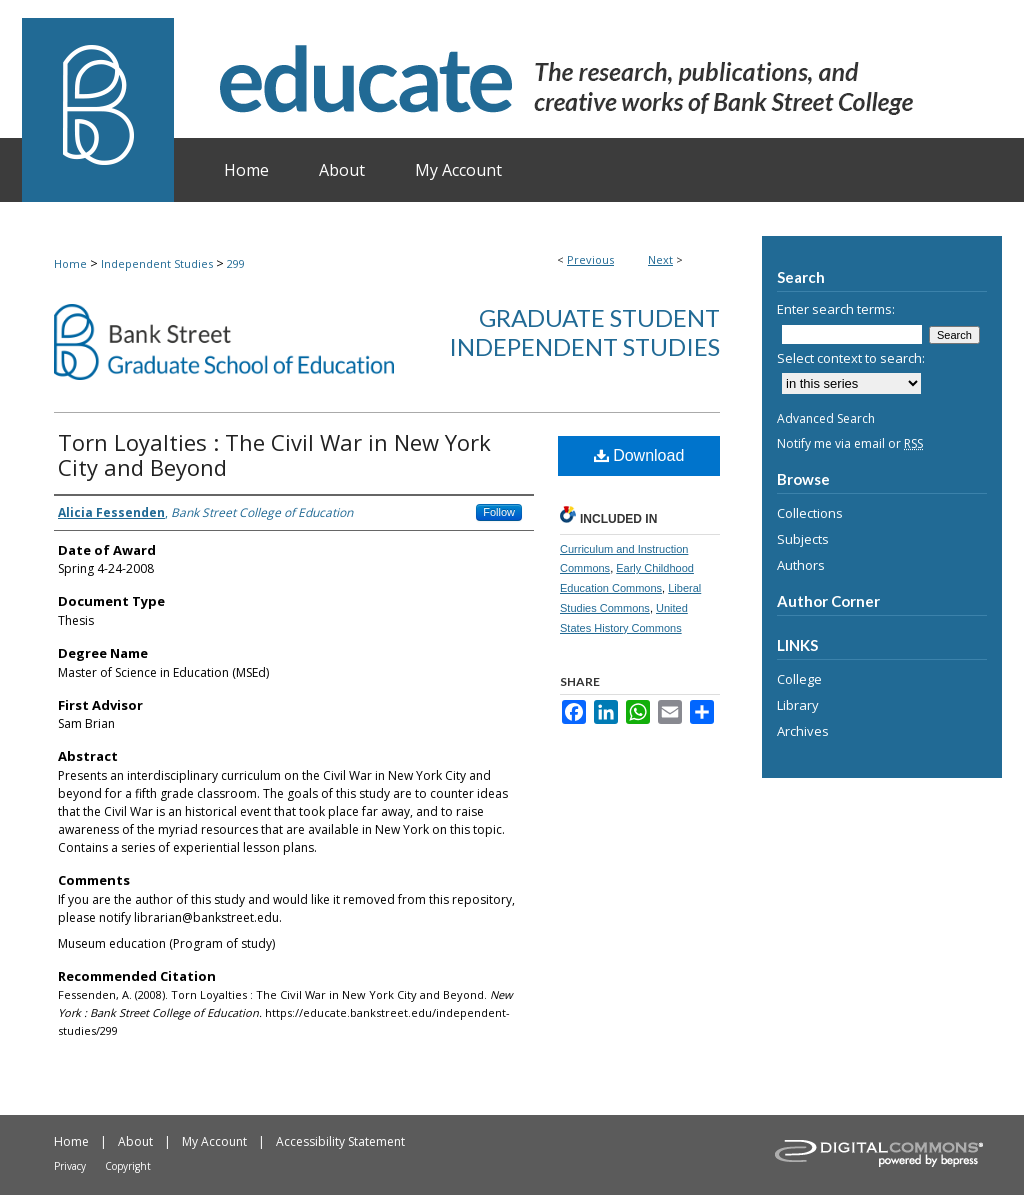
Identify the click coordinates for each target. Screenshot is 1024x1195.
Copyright (128, 1166)
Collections (810, 513)
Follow (499, 512)
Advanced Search (826, 418)
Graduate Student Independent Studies (584, 332)
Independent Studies (157, 263)
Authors (801, 565)
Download (639, 455)
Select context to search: (851, 358)
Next (660, 259)
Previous (590, 259)
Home (70, 263)
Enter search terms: (836, 309)
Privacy (70, 1166)
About (135, 1141)
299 (236, 263)
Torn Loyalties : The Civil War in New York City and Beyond (274, 454)
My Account (214, 1141)
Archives (803, 731)
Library (798, 705)
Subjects (803, 539)
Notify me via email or (850, 443)
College (799, 679)
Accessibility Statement (340, 1141)
